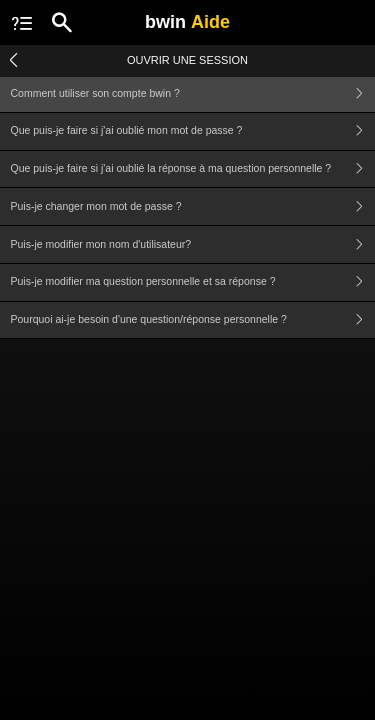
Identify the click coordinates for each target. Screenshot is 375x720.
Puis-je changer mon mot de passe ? (193, 206)
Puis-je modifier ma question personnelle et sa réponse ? (193, 282)
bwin (187, 22)
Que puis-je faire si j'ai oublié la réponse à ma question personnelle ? (193, 169)
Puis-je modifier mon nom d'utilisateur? (193, 244)
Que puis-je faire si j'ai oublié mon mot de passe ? (193, 131)
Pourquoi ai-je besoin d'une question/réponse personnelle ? (193, 320)
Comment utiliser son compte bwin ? (193, 93)
